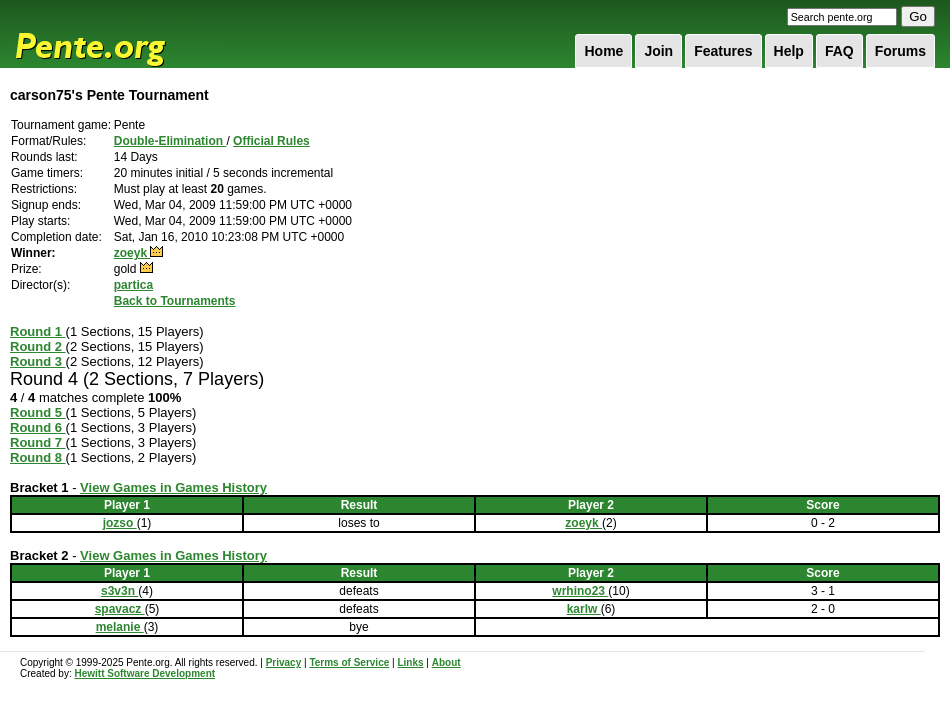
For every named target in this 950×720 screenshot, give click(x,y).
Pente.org (116, 34)
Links (410, 662)
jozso (120, 523)
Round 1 (38, 331)
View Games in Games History (173, 487)
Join (658, 51)
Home (603, 51)
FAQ (839, 51)
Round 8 (38, 457)
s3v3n (119, 591)
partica (133, 285)
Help (789, 51)
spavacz (120, 609)
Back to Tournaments (175, 301)
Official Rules (271, 141)
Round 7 (38, 442)
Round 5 (38, 412)
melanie (120, 627)
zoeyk (132, 253)
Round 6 (38, 427)
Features (723, 51)
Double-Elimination (170, 141)
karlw (584, 609)
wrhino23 (580, 591)
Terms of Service (349, 662)
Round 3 (38, 361)
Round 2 (38, 346)
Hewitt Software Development (144, 673)
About (446, 662)
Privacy (284, 662)
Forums (900, 51)
